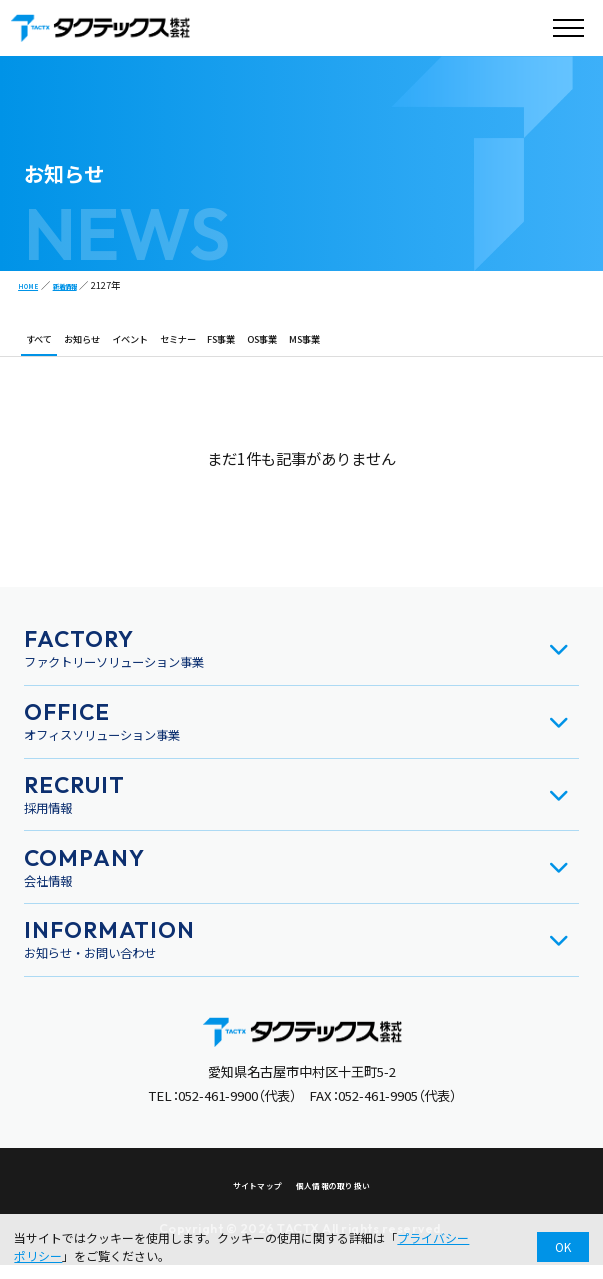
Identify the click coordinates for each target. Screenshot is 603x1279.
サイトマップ (243, 1199)
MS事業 (423, 346)
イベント (175, 346)
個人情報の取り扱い (342, 1199)
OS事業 (363, 346)
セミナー (243, 346)
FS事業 (304, 346)
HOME (32, 285)
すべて (46, 346)
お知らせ (107, 346)
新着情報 (80, 285)
